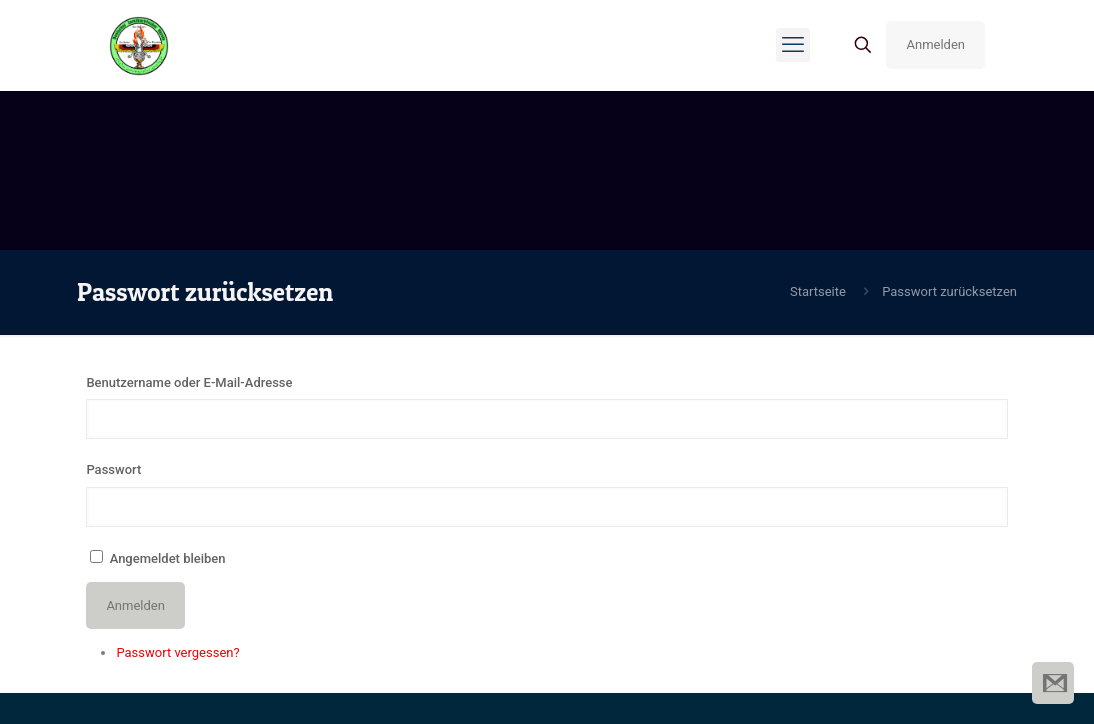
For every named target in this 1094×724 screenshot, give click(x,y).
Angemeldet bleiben (168, 558)
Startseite (818, 291)
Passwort (113, 469)
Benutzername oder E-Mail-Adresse (189, 382)
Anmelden (935, 44)
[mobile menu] (793, 45)
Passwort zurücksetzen (949, 291)
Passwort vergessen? (177, 652)
